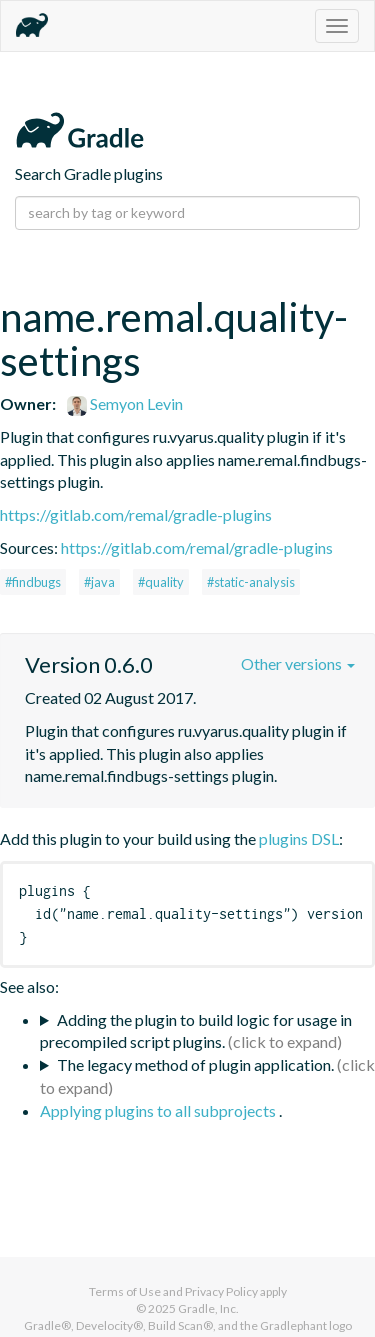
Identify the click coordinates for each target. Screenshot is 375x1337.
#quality (161, 582)
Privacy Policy (221, 1291)
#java (99, 582)
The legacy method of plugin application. (195, 1064)
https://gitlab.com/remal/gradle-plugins (136, 514)
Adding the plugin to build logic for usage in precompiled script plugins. (196, 1031)
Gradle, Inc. (208, 1308)
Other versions (298, 663)
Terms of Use (125, 1291)
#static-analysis (251, 582)
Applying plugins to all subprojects (159, 1110)
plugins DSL (299, 838)
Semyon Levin (125, 403)
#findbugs (33, 582)
